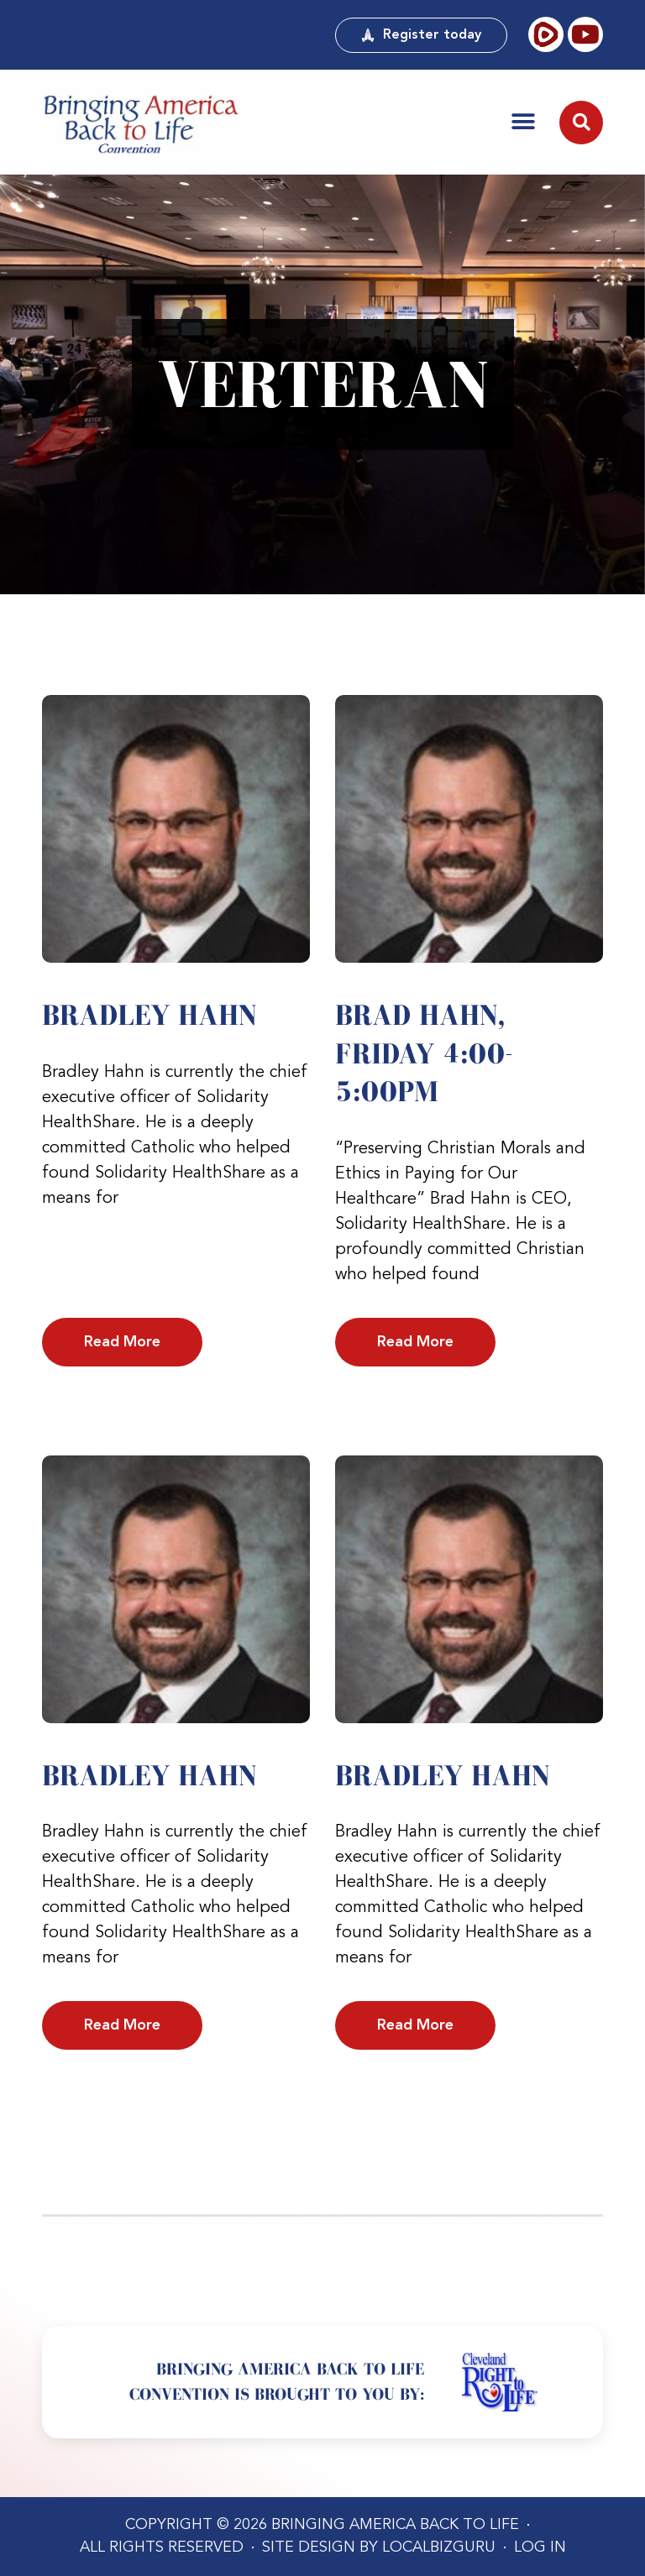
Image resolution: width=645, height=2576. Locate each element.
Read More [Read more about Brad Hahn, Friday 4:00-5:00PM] (415, 1342)
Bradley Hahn (149, 1015)
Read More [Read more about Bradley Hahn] (122, 1342)
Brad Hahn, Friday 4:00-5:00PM (424, 1053)
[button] (523, 121)
